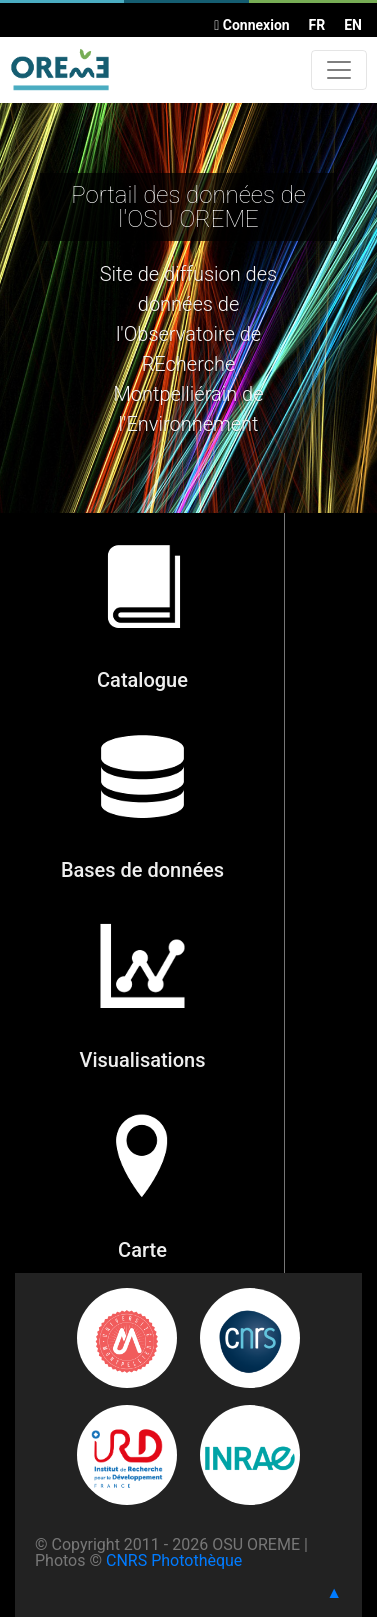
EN (353, 25)
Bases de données (142, 870)
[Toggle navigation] (339, 70)
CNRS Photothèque (174, 1560)
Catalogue (142, 680)
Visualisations (142, 1060)
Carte (142, 1250)
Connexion (252, 25)
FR (317, 25)
